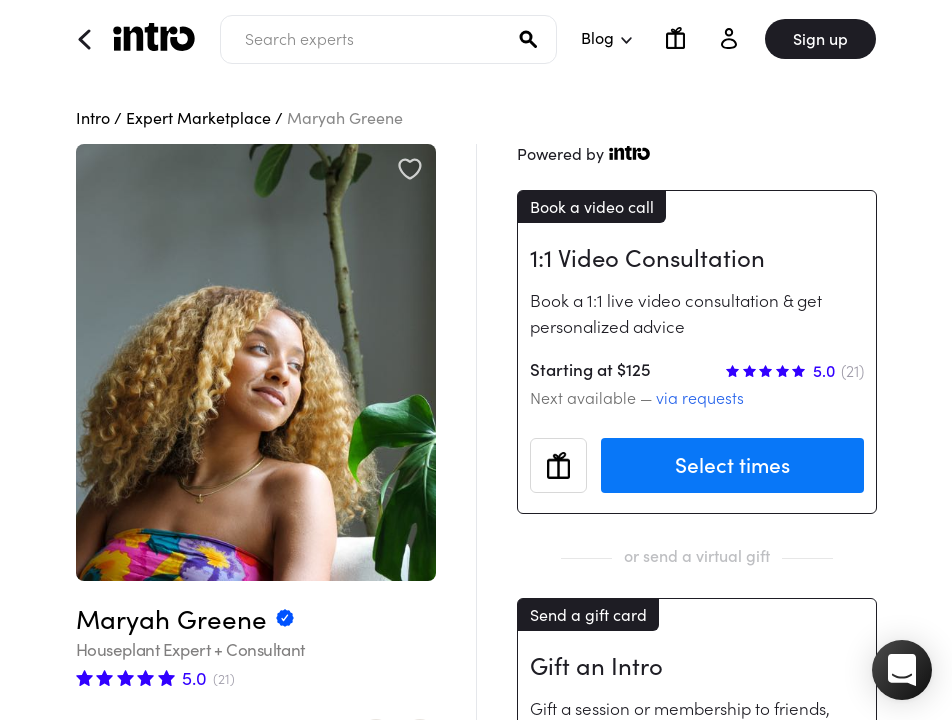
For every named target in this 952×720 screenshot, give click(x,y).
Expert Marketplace (198, 118)
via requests (700, 398)
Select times (732, 465)
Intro (93, 118)
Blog (605, 38)
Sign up (820, 39)
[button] (902, 670)
